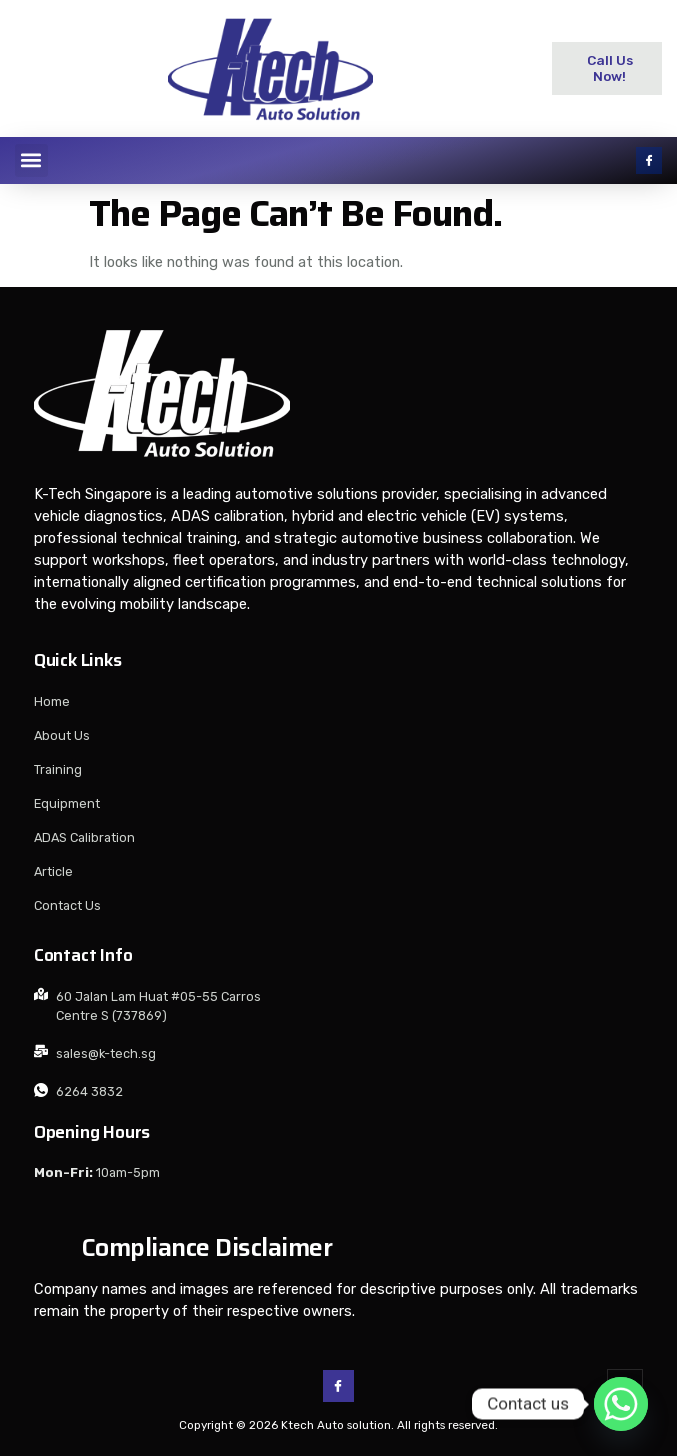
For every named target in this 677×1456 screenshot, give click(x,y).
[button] (31, 160)
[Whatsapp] (621, 1404)
